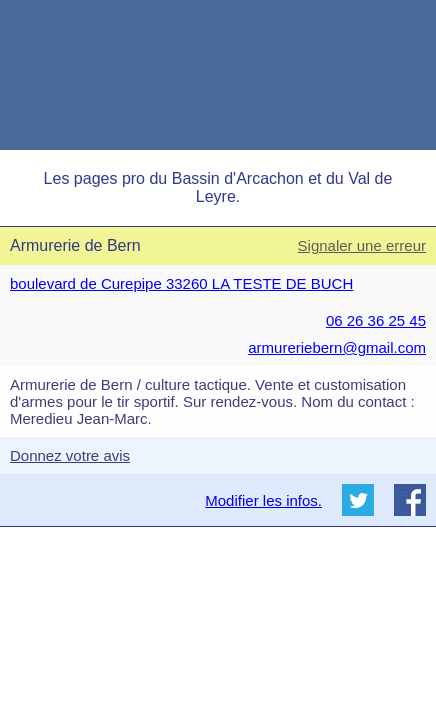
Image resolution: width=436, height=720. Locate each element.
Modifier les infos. (263, 500)
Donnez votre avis (70, 455)
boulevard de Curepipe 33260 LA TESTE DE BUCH (181, 283)
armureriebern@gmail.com (337, 347)
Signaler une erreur (362, 245)
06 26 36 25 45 (376, 320)
